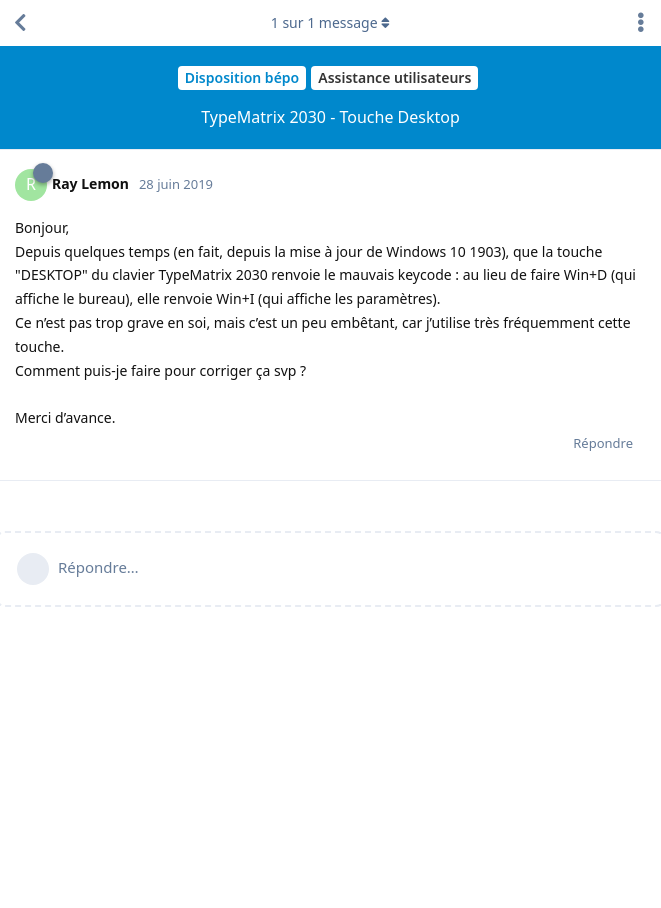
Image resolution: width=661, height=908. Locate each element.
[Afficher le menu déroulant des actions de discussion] (641, 23)
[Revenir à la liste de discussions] (20, 23)
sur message (331, 22)
